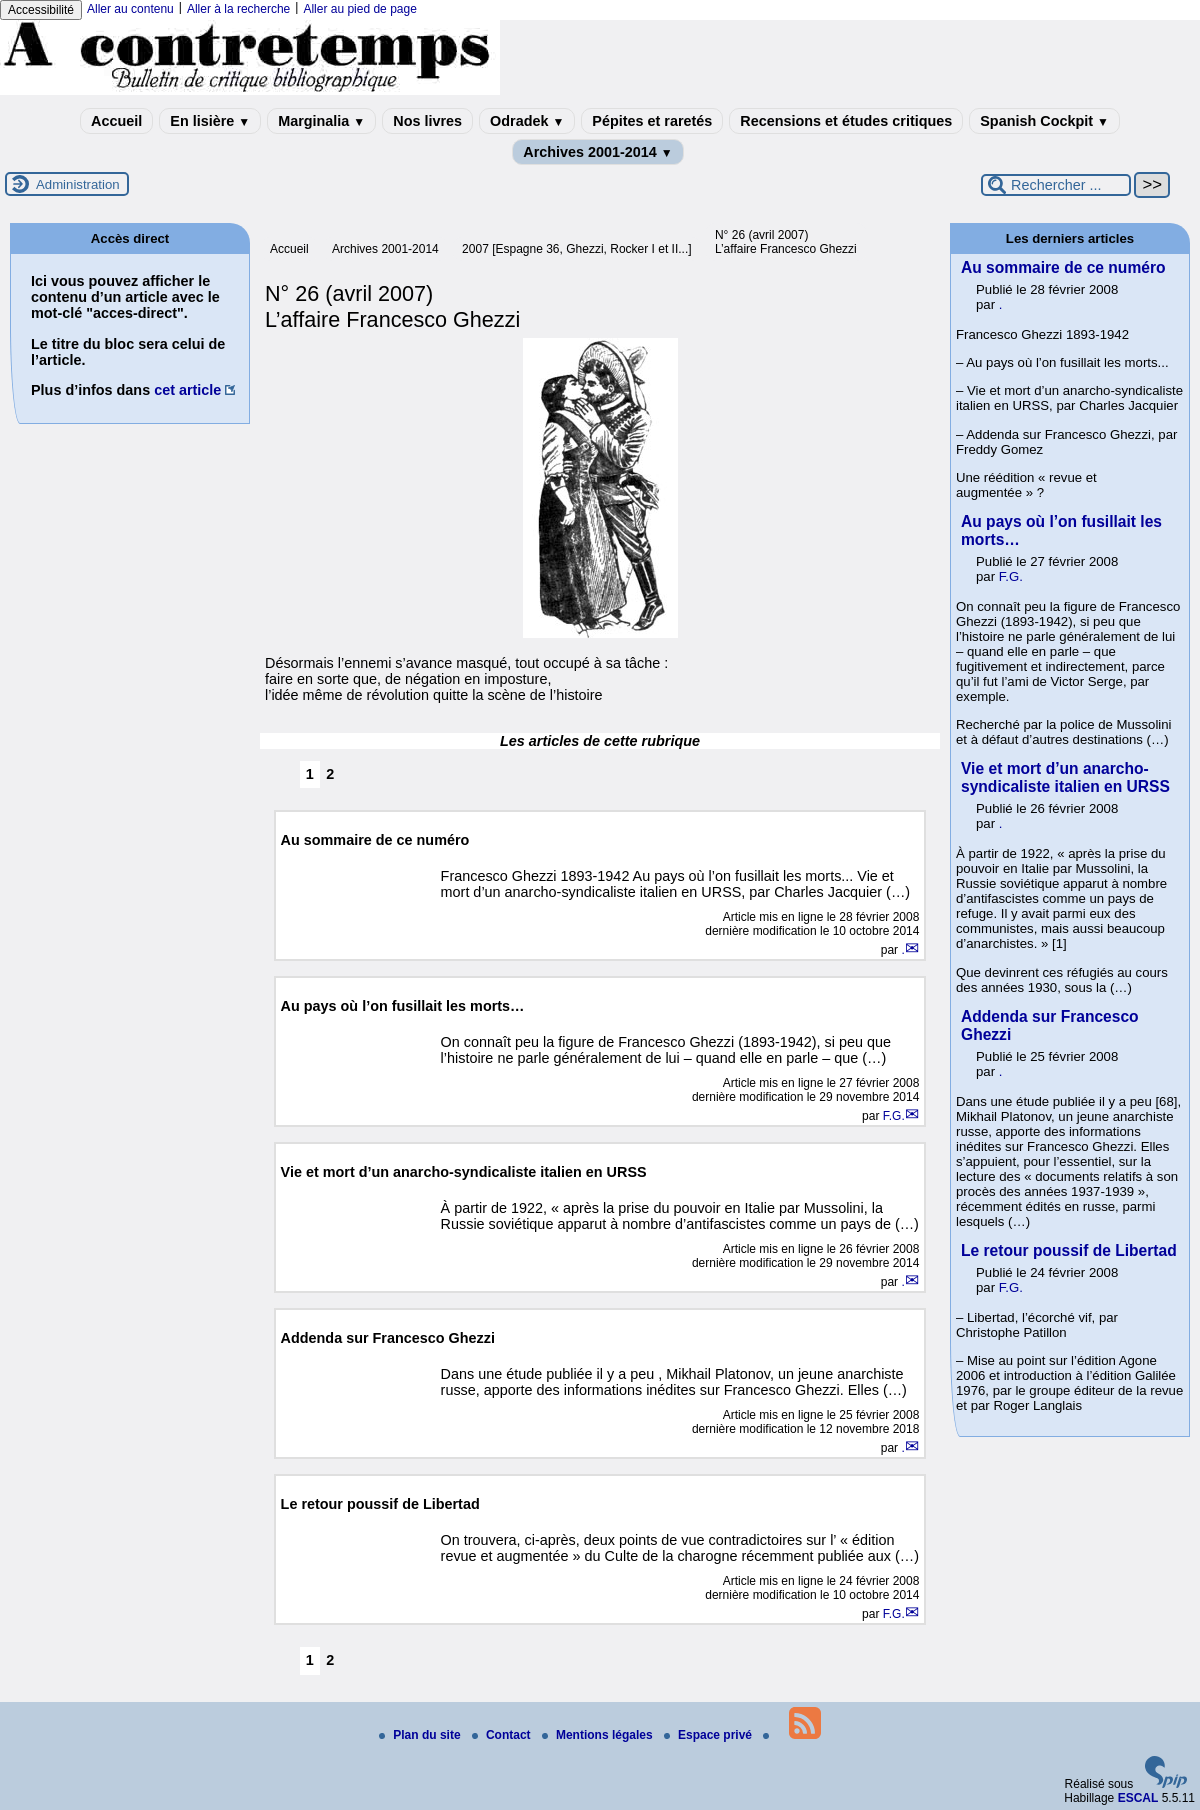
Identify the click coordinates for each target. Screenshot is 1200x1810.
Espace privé (709, 1735)
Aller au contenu (130, 9)
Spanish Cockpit (1044, 121)
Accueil (116, 121)
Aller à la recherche (238, 9)
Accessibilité (41, 10)
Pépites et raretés (652, 121)
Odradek (527, 121)
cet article (187, 390)
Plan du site (421, 1735)
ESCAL (1138, 1798)
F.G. (894, 1116)
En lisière (210, 121)
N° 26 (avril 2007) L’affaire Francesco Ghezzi (786, 242)
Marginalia (321, 121)
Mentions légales (599, 1735)
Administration (78, 184)
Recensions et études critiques (846, 121)
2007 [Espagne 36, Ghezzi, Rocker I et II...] (576, 249)
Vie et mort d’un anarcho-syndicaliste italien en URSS (1065, 777)
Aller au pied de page (359, 9)
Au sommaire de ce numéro (1063, 267)
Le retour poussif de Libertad (1069, 1250)
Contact (503, 1735)
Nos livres (427, 121)
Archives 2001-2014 (598, 152)
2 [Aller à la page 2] (330, 774)
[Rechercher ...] (1056, 185)
